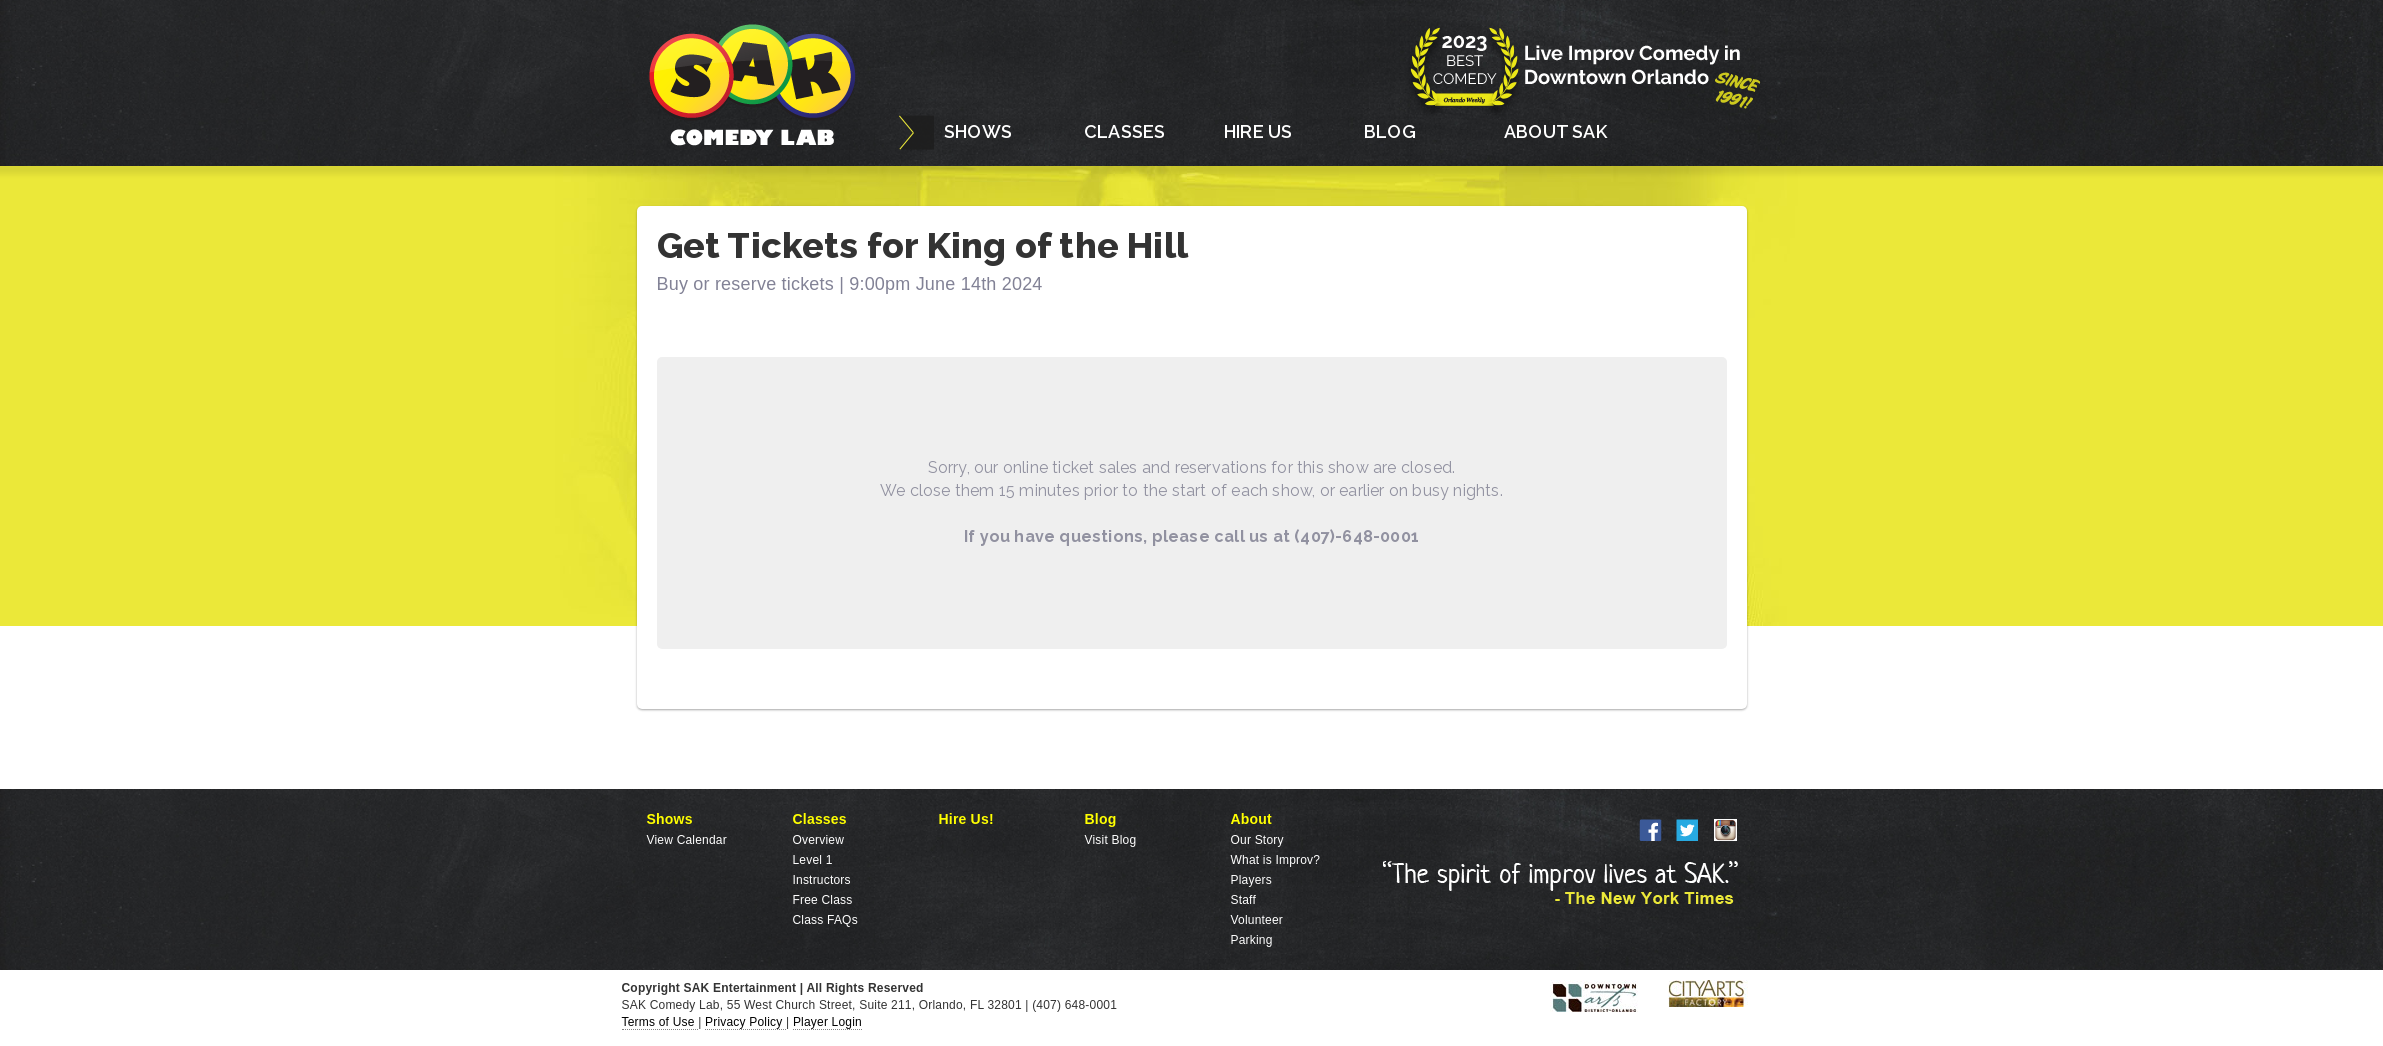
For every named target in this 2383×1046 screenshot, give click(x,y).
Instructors (822, 880)
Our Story (1257, 840)
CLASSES (1124, 131)
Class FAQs (825, 920)
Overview (819, 840)
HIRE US (1258, 131)
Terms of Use (660, 1022)
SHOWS (978, 131)
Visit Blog (1111, 840)
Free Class (823, 900)
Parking (1252, 940)
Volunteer (1257, 920)
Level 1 (813, 860)
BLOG (1390, 131)
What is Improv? (1276, 860)
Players (1251, 880)
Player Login (827, 1022)
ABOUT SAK (1555, 131)
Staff (1243, 900)
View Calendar (687, 840)
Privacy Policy (745, 1022)
